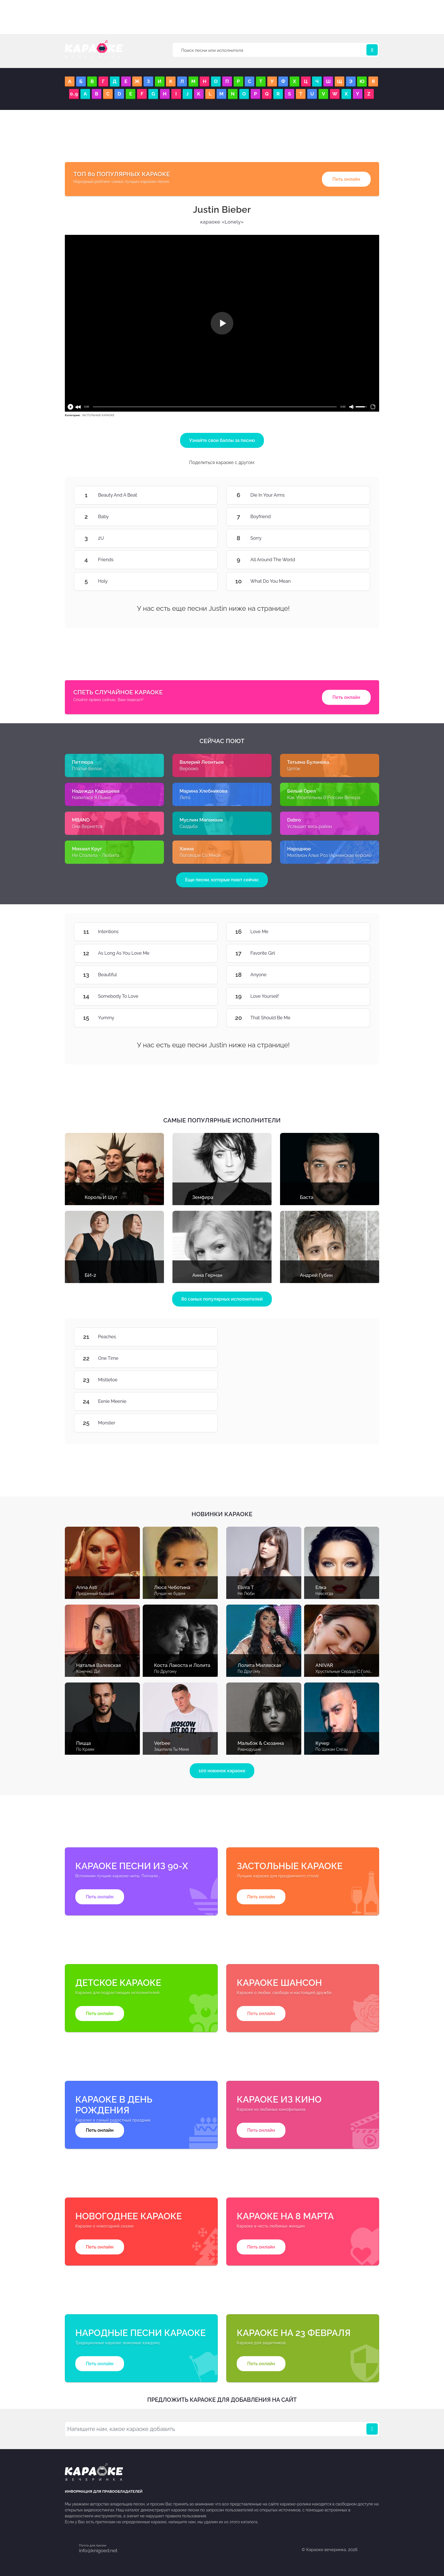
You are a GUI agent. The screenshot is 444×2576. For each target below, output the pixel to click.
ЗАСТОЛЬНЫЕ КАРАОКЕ (98, 415)
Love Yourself (353, 996)
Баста (306, 1197)
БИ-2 (90, 1275)
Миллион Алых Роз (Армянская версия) (329, 855)
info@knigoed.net (98, 2550)
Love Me (353, 932)
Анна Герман (207, 1275)
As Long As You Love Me (201, 953)
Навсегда (324, 1593)
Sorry (353, 538)
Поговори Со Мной (200, 855)
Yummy (201, 1018)
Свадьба (189, 826)
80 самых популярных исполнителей (222, 1299)
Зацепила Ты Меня (171, 1749)
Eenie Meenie (201, 1401)
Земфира (202, 1197)
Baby (201, 517)
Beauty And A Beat (201, 495)
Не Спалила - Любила (95, 855)
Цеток (293, 768)
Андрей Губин (316, 1275)
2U (201, 538)
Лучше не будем (169, 1593)
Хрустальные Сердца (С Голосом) (347, 1671)
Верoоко (189, 768)
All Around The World (353, 560)
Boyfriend (353, 517)
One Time (201, 1358)
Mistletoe (201, 1380)
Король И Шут (101, 1197)
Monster (201, 1423)
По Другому (165, 1671)
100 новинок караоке (222, 1770)
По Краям (85, 1749)
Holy (201, 581)
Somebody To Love (201, 996)
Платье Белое (87, 768)
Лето (185, 797)
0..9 (74, 94)
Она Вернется (87, 826)
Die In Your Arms (353, 495)
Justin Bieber (222, 209)
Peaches (201, 1337)
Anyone (353, 975)
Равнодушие (249, 1749)
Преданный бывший (95, 1593)
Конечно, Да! (88, 1671)
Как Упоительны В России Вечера (323, 797)
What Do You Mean (353, 581)
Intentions (201, 932)
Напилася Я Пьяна (91, 797)
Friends (201, 560)
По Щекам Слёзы (331, 1749)
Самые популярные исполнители (222, 1120)
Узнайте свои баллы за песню (222, 440)
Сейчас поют (221, 740)
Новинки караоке (221, 1514)
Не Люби (246, 1593)
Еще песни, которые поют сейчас (222, 879)
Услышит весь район (309, 826)
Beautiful (201, 975)
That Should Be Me (353, 1018)
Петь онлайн (346, 179)
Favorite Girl (353, 953)
